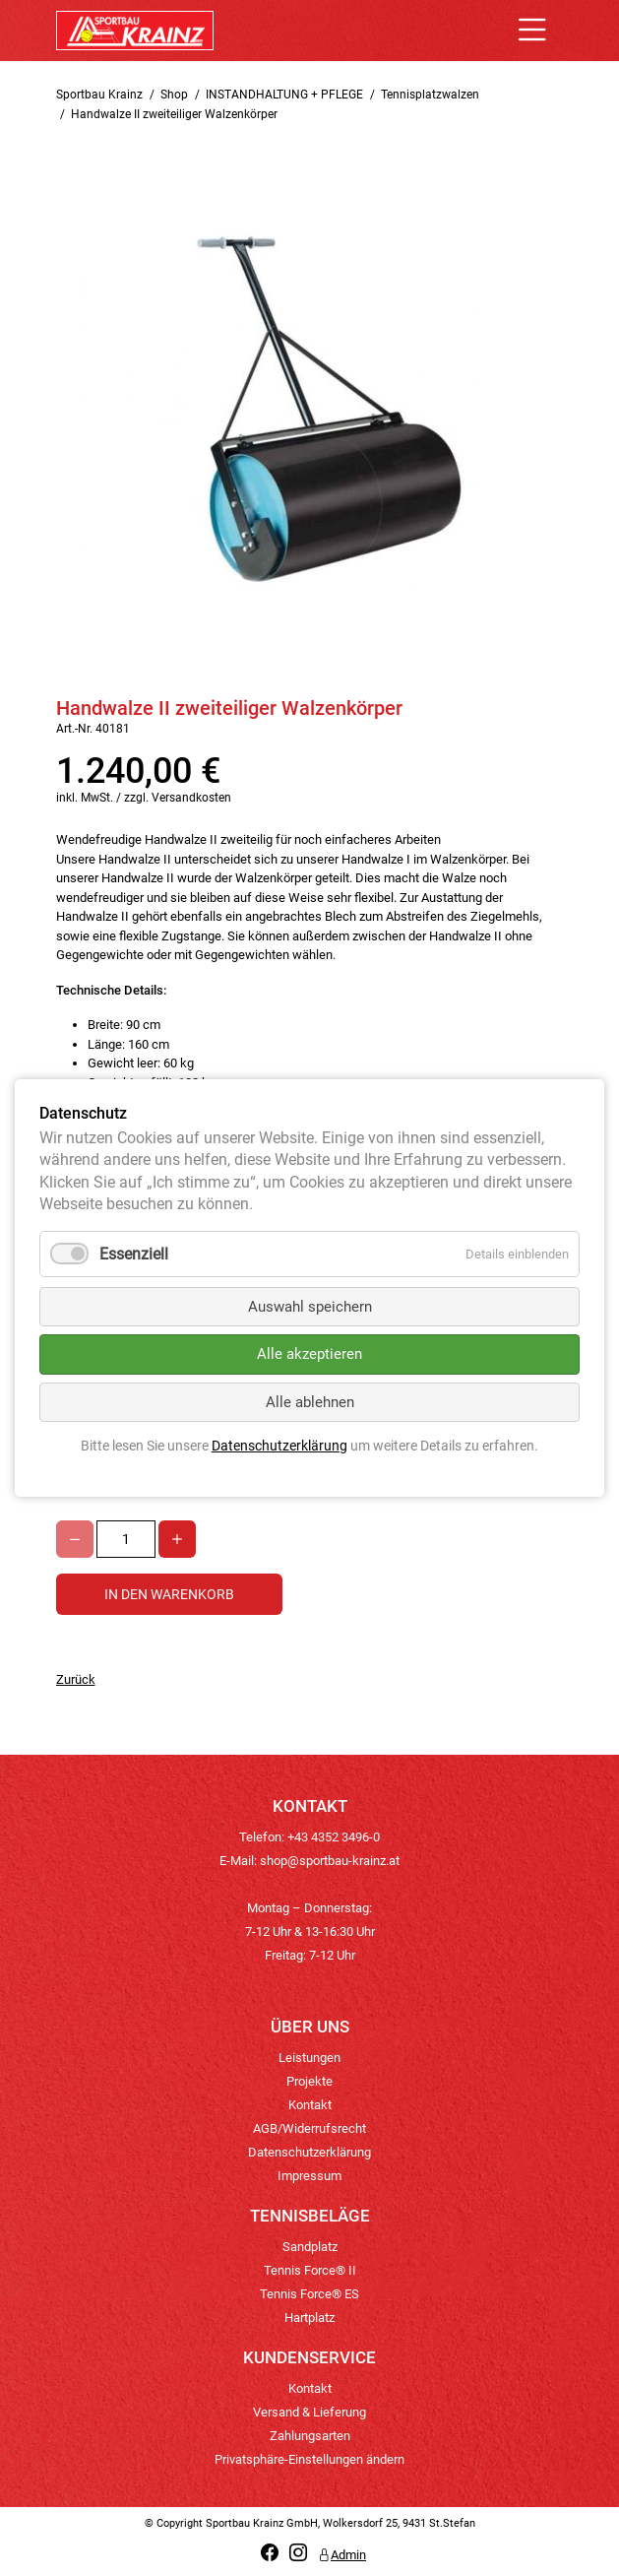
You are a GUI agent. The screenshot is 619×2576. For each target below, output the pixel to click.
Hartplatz (309, 2317)
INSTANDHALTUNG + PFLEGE (284, 94)
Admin (342, 2554)
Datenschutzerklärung (309, 2152)
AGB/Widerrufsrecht (309, 2128)
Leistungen (309, 2057)
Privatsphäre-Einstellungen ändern (309, 2459)
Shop (174, 94)
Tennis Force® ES (309, 2293)
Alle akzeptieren (309, 1354)
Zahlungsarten (310, 2435)
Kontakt (310, 2104)
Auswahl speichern (310, 1307)
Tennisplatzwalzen (430, 94)
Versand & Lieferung (309, 2412)
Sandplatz (310, 2246)
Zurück (75, 1679)
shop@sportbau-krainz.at (330, 1860)
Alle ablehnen (310, 1402)
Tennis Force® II (310, 2270)
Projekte (309, 2081)
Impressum (309, 2175)
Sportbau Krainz (99, 94)
